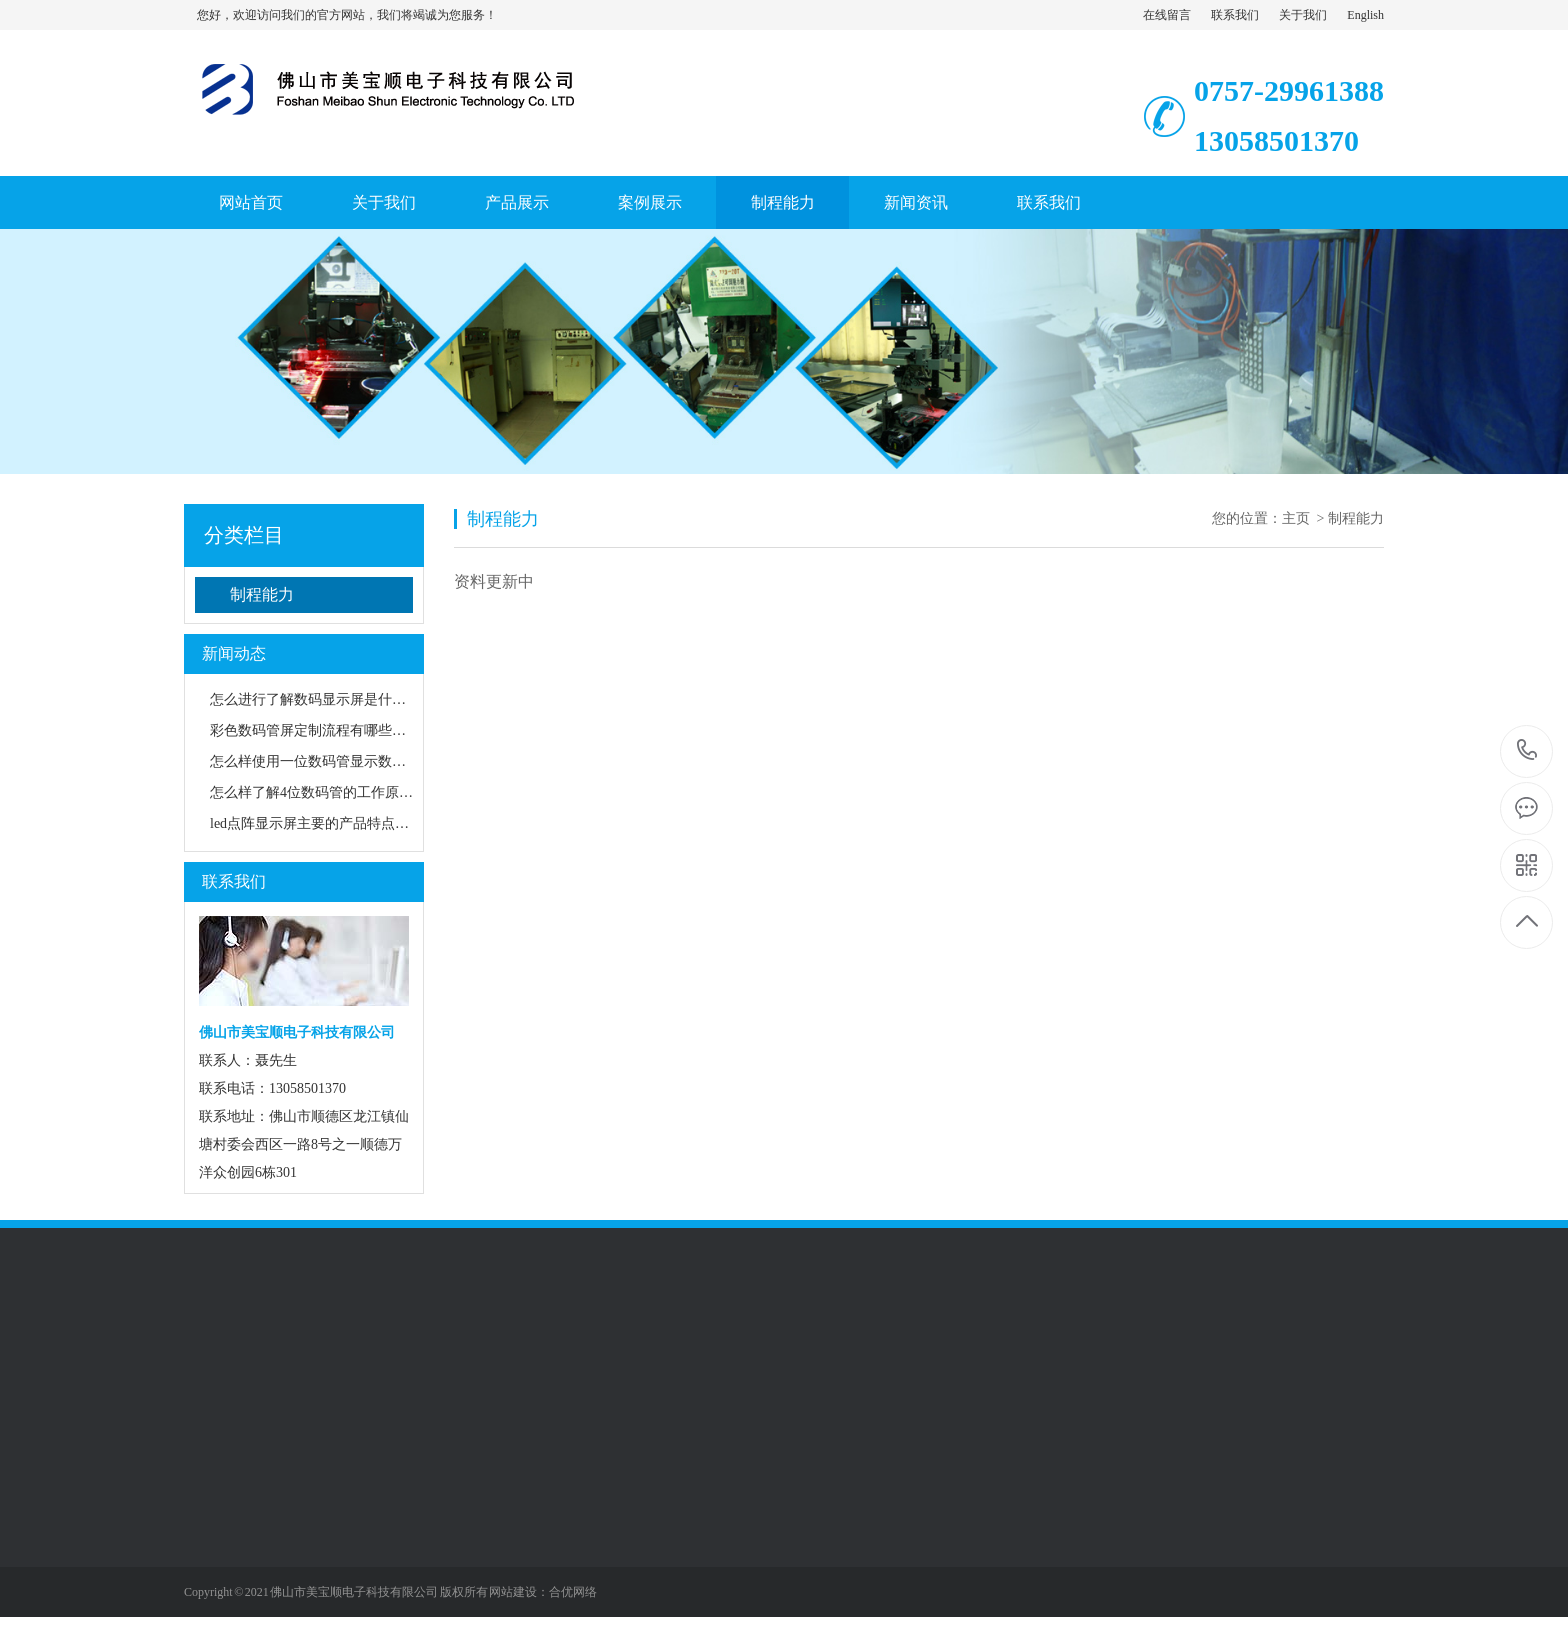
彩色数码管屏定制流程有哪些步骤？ (322, 730)
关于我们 (1303, 15)
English (1365, 15)
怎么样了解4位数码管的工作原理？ (318, 792)
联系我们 (1235, 15)
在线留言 (1167, 15)
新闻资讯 (916, 202)
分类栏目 (244, 535)
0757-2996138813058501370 (1527, 751)
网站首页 (251, 202)
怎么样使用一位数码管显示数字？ (315, 761)
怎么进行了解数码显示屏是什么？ (315, 699)
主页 (1296, 518)
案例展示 (650, 202)
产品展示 (517, 202)
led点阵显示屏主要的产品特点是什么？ (330, 823)
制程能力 (783, 202)
